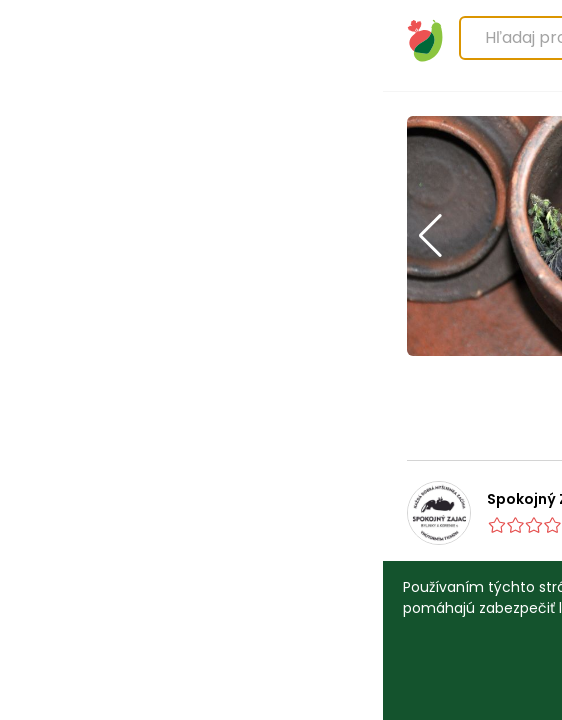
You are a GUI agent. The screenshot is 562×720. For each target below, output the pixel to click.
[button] (47, 236)
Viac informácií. (323, 608)
